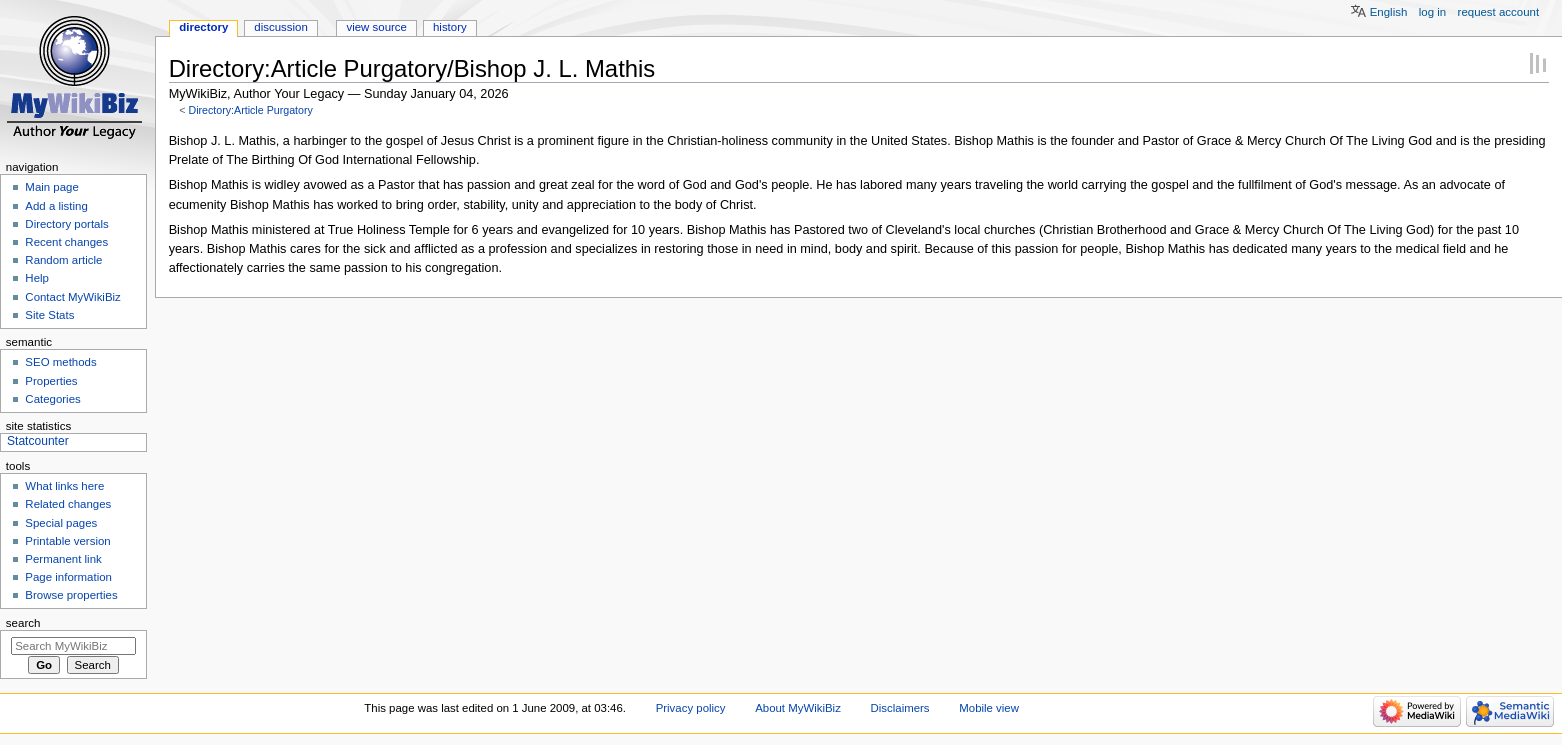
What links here (64, 486)
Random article (63, 260)
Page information (68, 577)
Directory (203, 27)
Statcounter (38, 441)
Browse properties (71, 595)
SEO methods (60, 362)
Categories (52, 399)
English (1389, 12)
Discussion (280, 27)
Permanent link (63, 559)
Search (23, 623)
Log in (1432, 12)
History (450, 27)
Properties (51, 381)
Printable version (67, 541)
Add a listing (56, 206)
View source (376, 27)
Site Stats (49, 315)
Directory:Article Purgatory (250, 110)
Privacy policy (691, 708)
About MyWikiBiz (798, 708)
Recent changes (66, 242)
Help (37, 278)
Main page (52, 187)
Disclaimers (900, 708)
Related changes (68, 504)
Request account (1499, 12)
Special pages (61, 523)
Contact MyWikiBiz (72, 297)
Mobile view (989, 708)
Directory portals (66, 224)
